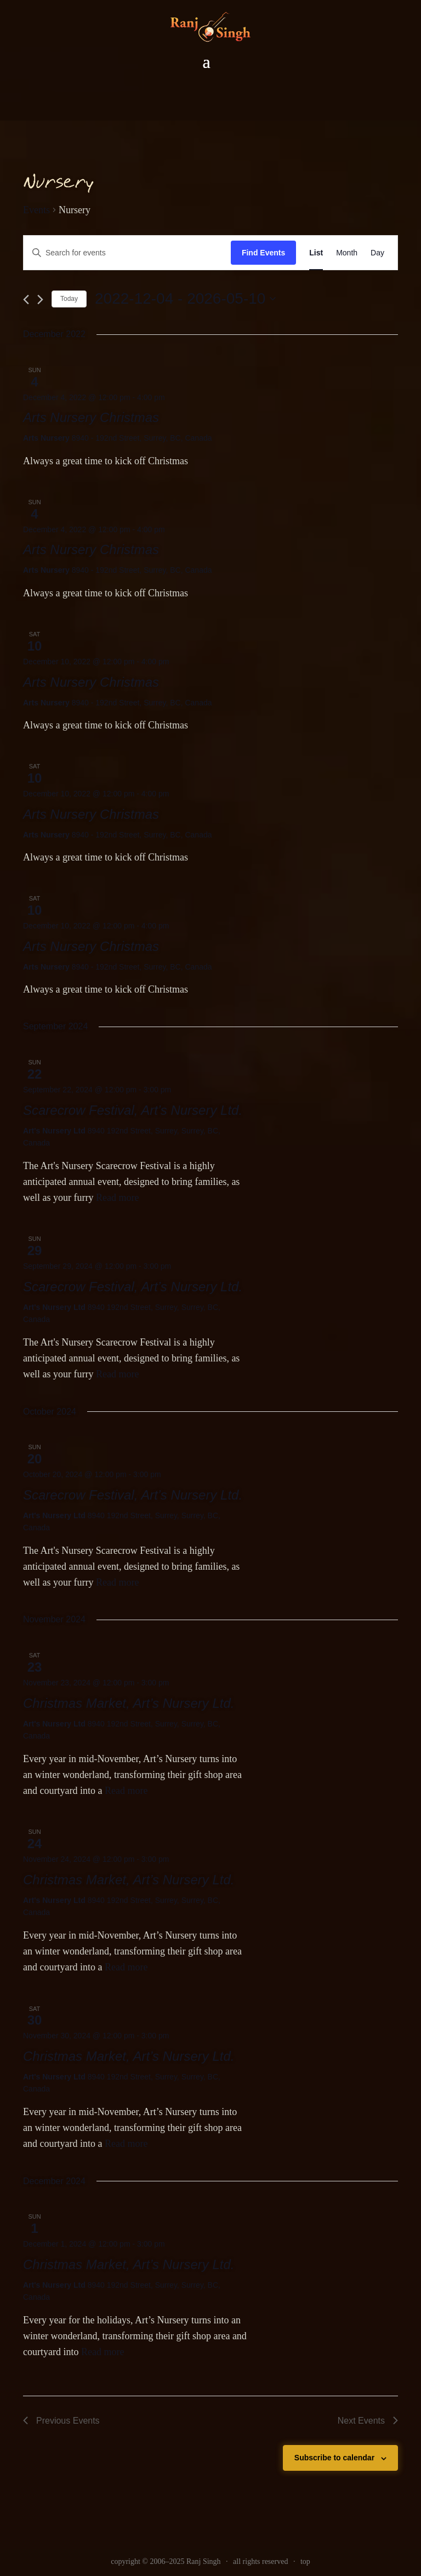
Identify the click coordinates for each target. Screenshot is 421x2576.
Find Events (263, 252)
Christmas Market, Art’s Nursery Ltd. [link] (128, 1703)
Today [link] (69, 299)
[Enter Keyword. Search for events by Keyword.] (127, 253)
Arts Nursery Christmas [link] (91, 417)
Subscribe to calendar (334, 2457)
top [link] (305, 2561)
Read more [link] (117, 1197)
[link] (210, 26)
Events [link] (36, 209)
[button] (206, 62)
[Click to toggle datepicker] (185, 299)
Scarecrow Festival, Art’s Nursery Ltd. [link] (132, 1110)
